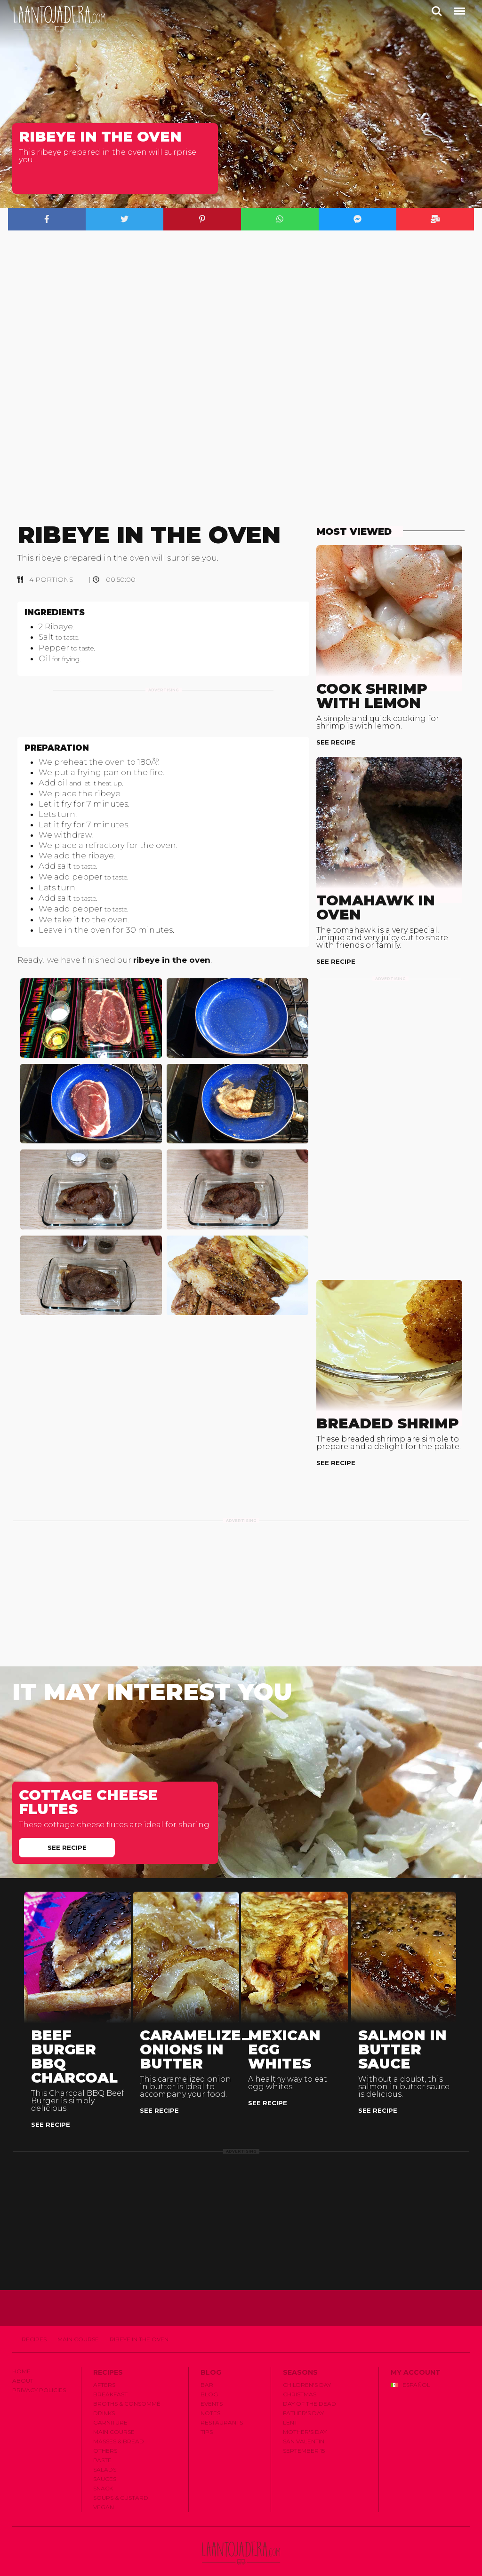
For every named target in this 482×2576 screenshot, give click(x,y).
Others (105, 2436)
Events (212, 2389)
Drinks (104, 2398)
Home (21, 2356)
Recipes (34, 2324)
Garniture (110, 2407)
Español (410, 2370)
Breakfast (110, 2379)
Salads (104, 2454)
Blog (209, 2379)
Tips (207, 2417)
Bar (207, 2370)
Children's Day (307, 2370)
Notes (210, 2398)
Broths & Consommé (127, 2389)
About (22, 2366)
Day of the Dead (309, 2389)
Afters (104, 2370)
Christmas (299, 2379)
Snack (103, 2473)
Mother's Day (305, 2417)
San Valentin (303, 2426)
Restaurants (222, 2407)
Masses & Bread (118, 2426)
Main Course (78, 2324)
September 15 (304, 2436)
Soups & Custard (120, 2483)
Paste (102, 2445)
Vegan (103, 2492)
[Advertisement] (163, 721)
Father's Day (303, 2398)
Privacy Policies (39, 2375)
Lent (290, 2407)
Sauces (104, 2464)
